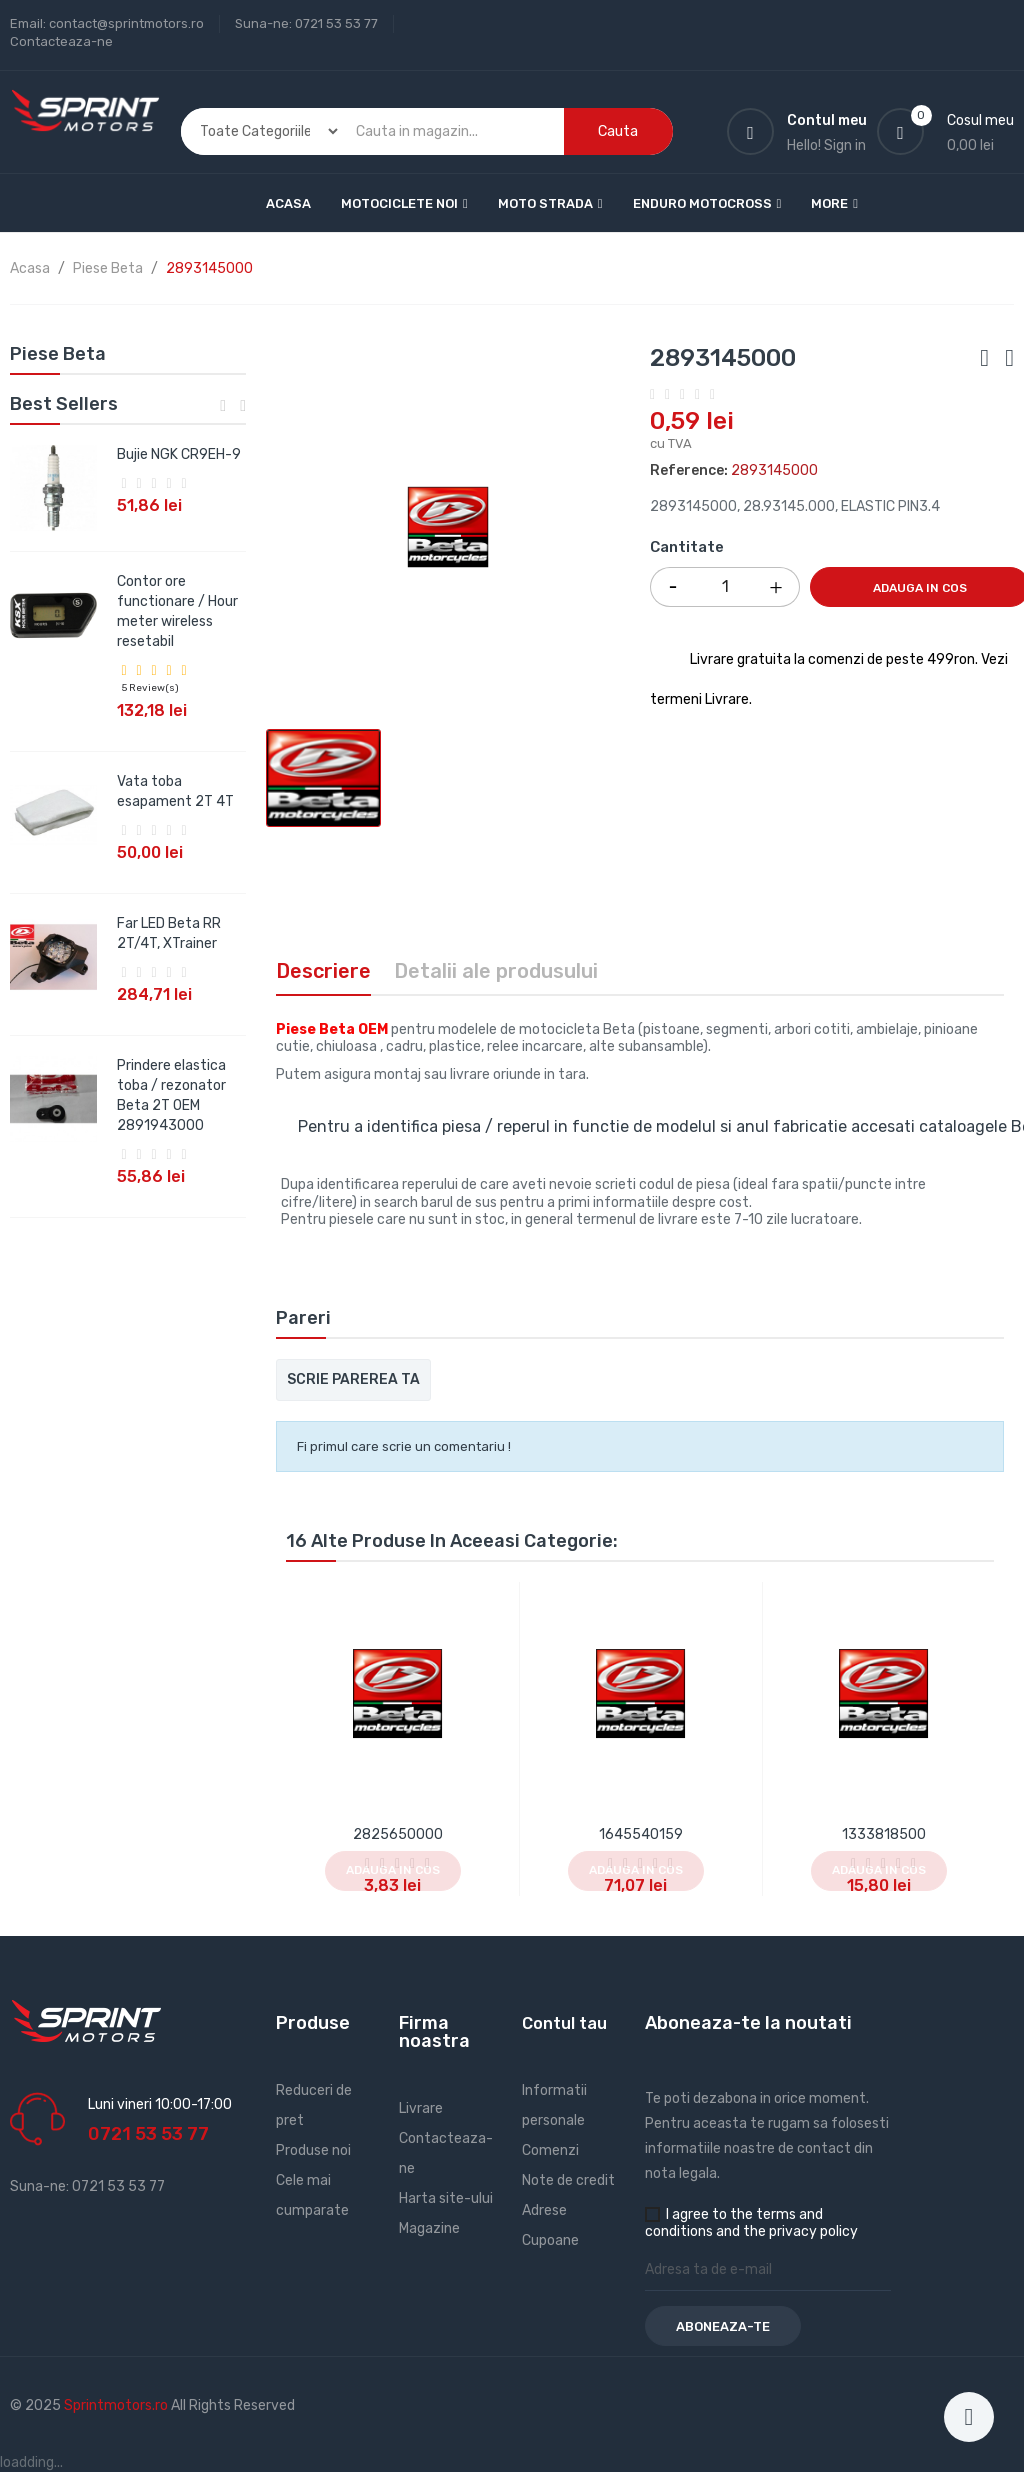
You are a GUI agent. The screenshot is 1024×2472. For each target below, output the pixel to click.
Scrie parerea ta (353, 1379)
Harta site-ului (446, 2198)
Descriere (323, 971)
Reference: (689, 470)
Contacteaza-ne (61, 41)
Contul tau (564, 2023)
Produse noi (313, 2150)
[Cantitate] (725, 587)
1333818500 (884, 1834)
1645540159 (641, 1834)
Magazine (429, 2228)
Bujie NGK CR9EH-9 (179, 454)
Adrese (544, 2210)
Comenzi (550, 2150)
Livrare (421, 2108)
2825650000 (398, 1834)
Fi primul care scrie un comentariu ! (404, 1446)
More (829, 203)
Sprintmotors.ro (117, 2405)
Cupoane (550, 2240)
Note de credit (568, 2180)
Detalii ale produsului (496, 971)
